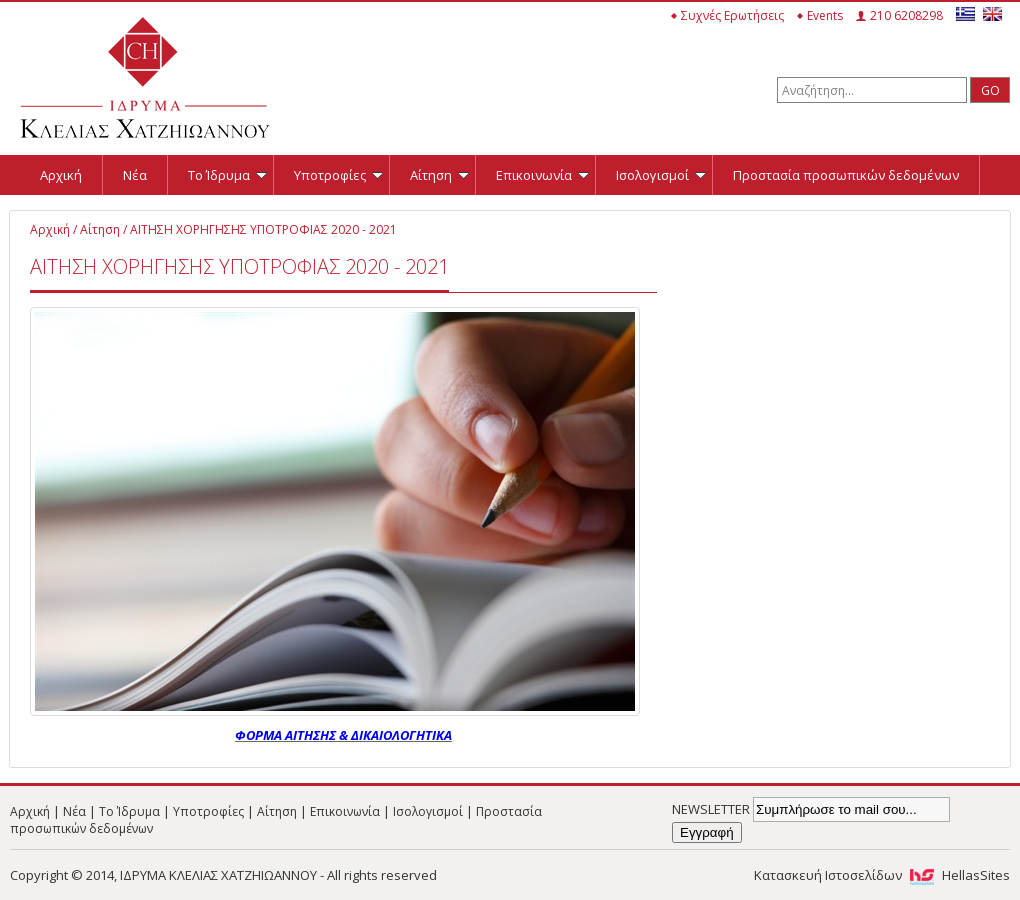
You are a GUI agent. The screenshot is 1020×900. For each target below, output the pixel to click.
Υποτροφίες (338, 175)
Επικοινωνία (542, 175)
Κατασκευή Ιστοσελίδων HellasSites (882, 875)
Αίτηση (439, 175)
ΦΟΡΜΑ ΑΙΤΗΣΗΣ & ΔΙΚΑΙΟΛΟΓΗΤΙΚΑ (343, 735)
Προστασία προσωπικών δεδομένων (846, 175)
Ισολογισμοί (661, 175)
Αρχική (61, 175)
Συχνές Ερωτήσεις (732, 15)
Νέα (135, 175)
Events (825, 15)
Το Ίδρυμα (227, 175)
